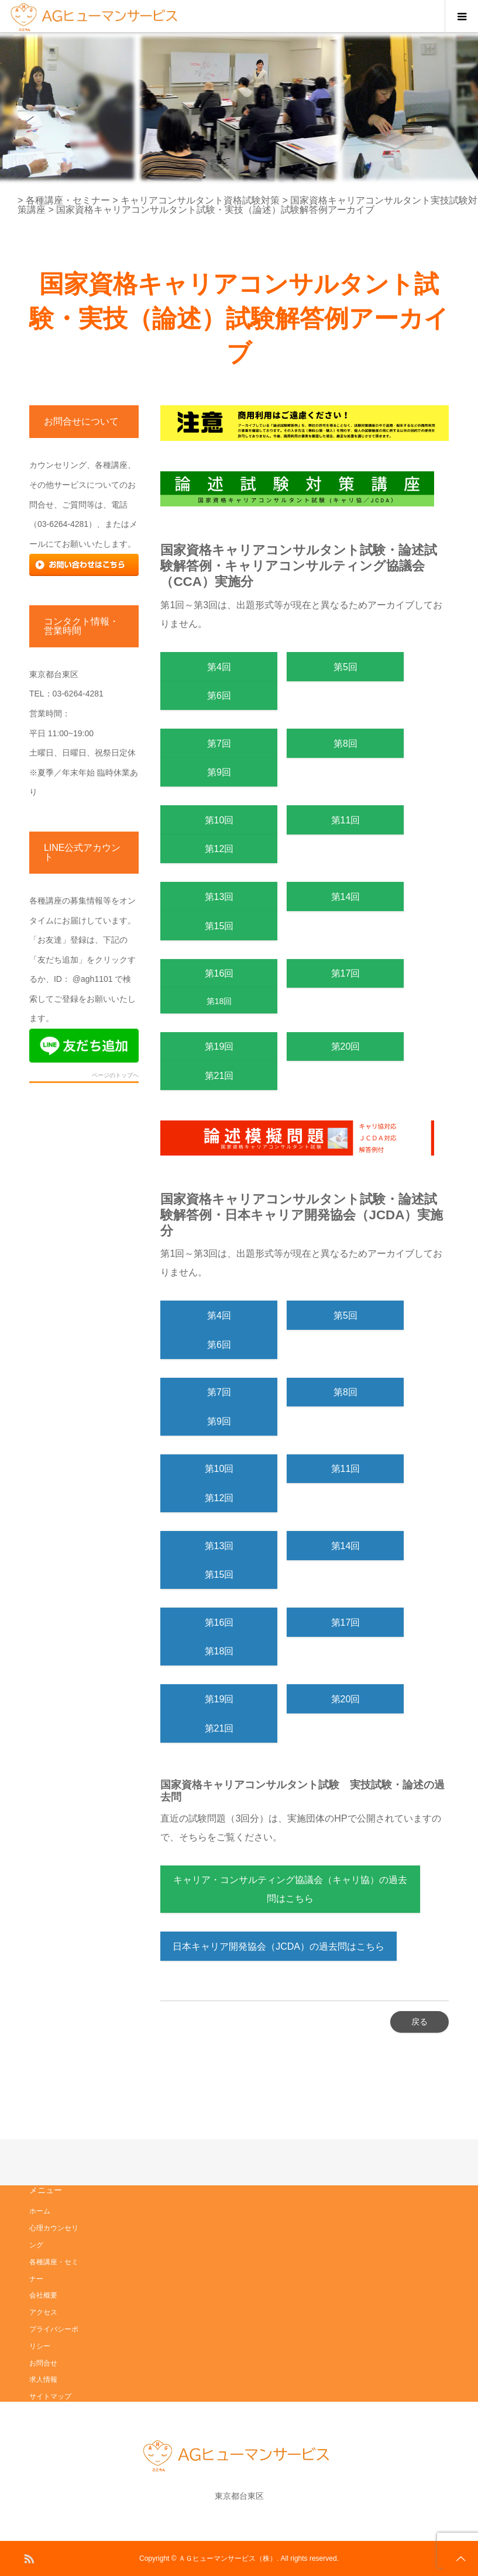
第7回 (219, 744)
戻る (419, 2022)
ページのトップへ (115, 1075)
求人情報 (43, 2379)
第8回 (345, 744)
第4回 (219, 667)
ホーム (39, 2211)
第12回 (219, 849)
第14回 (345, 897)
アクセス (43, 2312)
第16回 (224, 973)
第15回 (219, 926)
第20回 (345, 1046)
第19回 (219, 1046)
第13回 (219, 897)
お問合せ (43, 2363)
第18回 (219, 1001)
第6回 (219, 696)
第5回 (345, 667)
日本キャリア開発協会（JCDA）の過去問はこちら (278, 1946)
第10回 (219, 820)
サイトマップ (50, 2396)
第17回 (345, 973)
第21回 (219, 1076)
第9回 (219, 772)
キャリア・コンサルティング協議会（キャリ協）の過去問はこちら (290, 1889)
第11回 (345, 820)
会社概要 (43, 2295)
